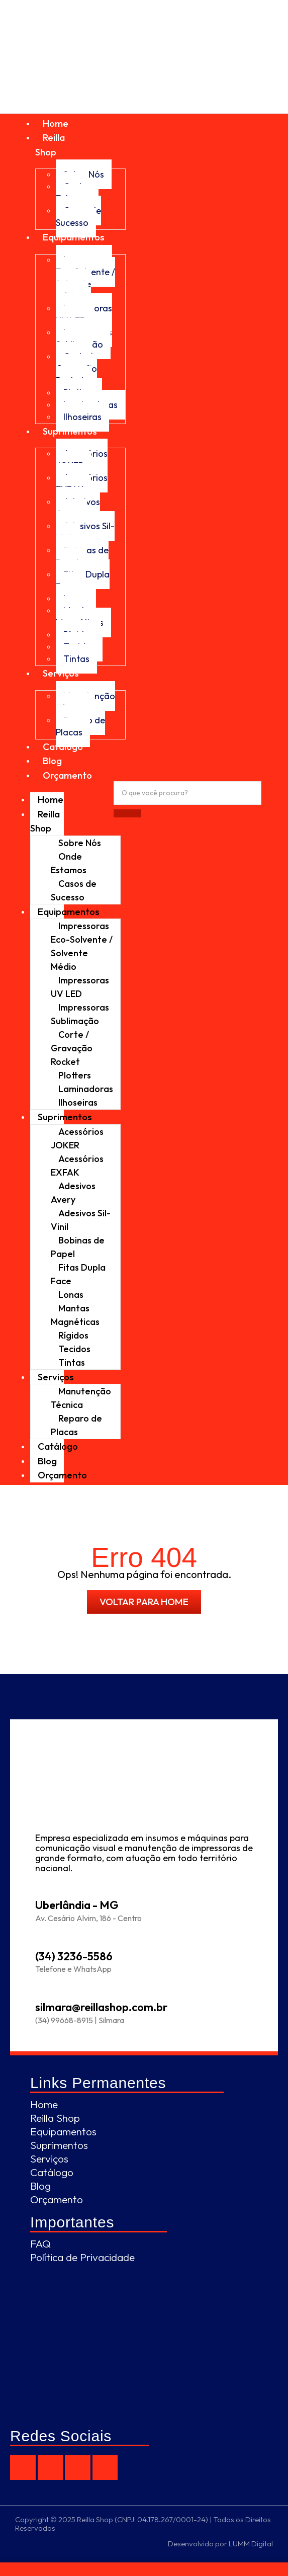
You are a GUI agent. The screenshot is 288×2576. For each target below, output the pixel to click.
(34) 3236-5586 (74, 1956)
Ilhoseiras (82, 417)
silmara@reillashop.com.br (101, 2007)
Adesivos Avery (78, 508)
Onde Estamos (73, 192)
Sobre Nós (79, 843)
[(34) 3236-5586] (41, 1939)
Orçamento (67, 775)
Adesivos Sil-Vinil (85, 532)
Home (55, 123)
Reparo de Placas (80, 726)
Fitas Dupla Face (83, 580)
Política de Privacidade (82, 2257)
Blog (52, 761)
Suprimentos (70, 431)
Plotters (74, 1075)
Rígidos (73, 1335)
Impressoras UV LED (84, 314)
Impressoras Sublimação (84, 338)
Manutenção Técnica (85, 702)
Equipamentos (74, 237)
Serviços (61, 673)
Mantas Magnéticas (80, 616)
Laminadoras (85, 1089)
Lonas (70, 1294)
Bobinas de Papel (82, 556)
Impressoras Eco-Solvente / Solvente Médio (85, 278)
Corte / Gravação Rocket (76, 368)
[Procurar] (187, 793)
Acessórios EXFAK (82, 483)
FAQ (40, 2243)
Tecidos (74, 1349)
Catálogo (63, 746)
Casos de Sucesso (78, 216)
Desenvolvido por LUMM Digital (220, 2543)
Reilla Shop (45, 821)
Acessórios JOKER (82, 459)
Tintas (76, 658)
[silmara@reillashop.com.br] (41, 1990)
